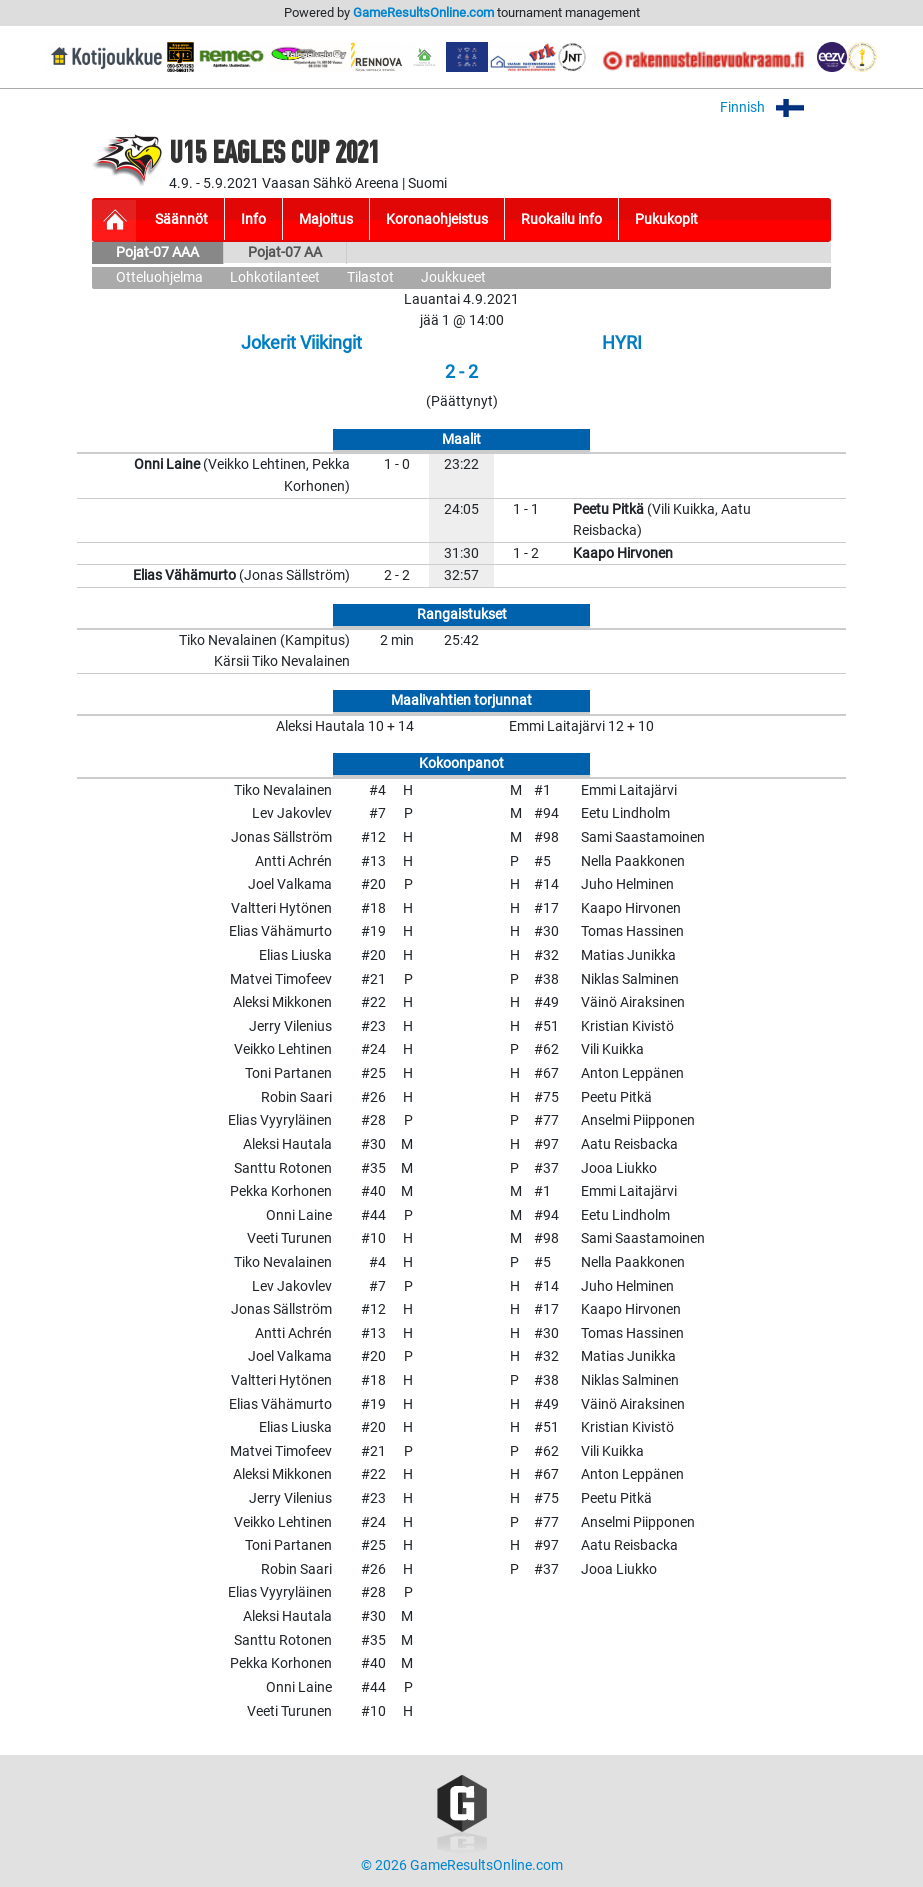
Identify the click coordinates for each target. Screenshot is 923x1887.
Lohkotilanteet (275, 277)
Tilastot (370, 277)
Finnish (775, 107)
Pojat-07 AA (285, 252)
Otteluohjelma (159, 277)
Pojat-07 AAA (157, 252)
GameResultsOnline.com (423, 12)
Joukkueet (453, 277)
